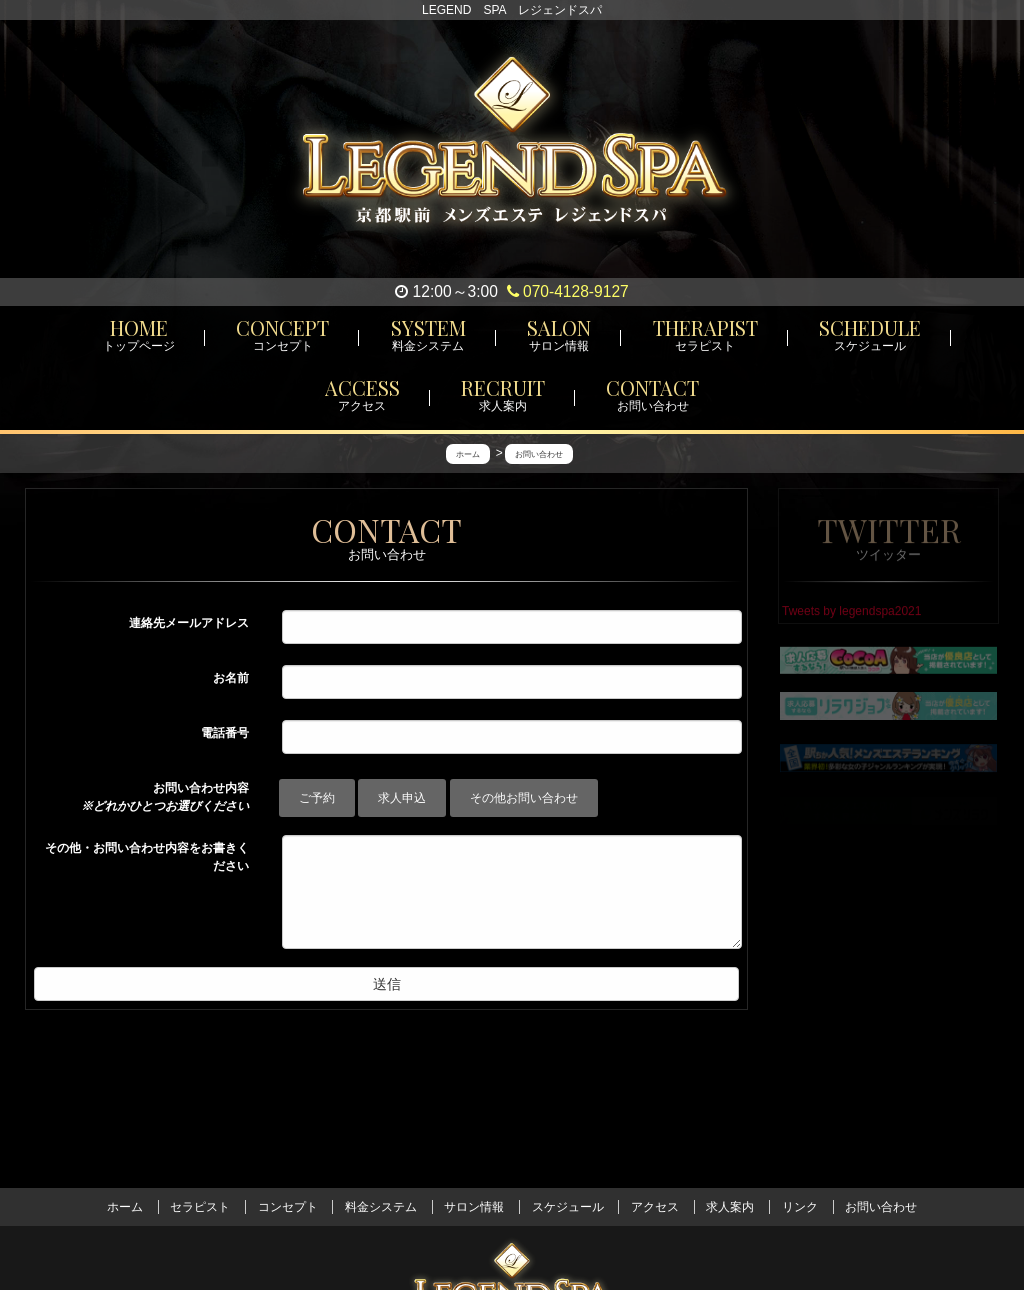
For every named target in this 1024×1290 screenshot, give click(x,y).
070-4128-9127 (568, 291)
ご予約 (317, 798)
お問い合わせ (881, 1207)
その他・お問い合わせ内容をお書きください (147, 857)
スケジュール (568, 1207)
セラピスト (200, 1207)
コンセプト (288, 1207)
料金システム (381, 1207)
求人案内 (730, 1207)
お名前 (231, 678)
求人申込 (402, 798)
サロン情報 (474, 1207)
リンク (800, 1207)
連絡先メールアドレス (189, 623)
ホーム (125, 1207)
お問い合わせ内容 (165, 797)
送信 (387, 984)
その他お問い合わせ (524, 798)
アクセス (655, 1207)
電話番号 (225, 733)
